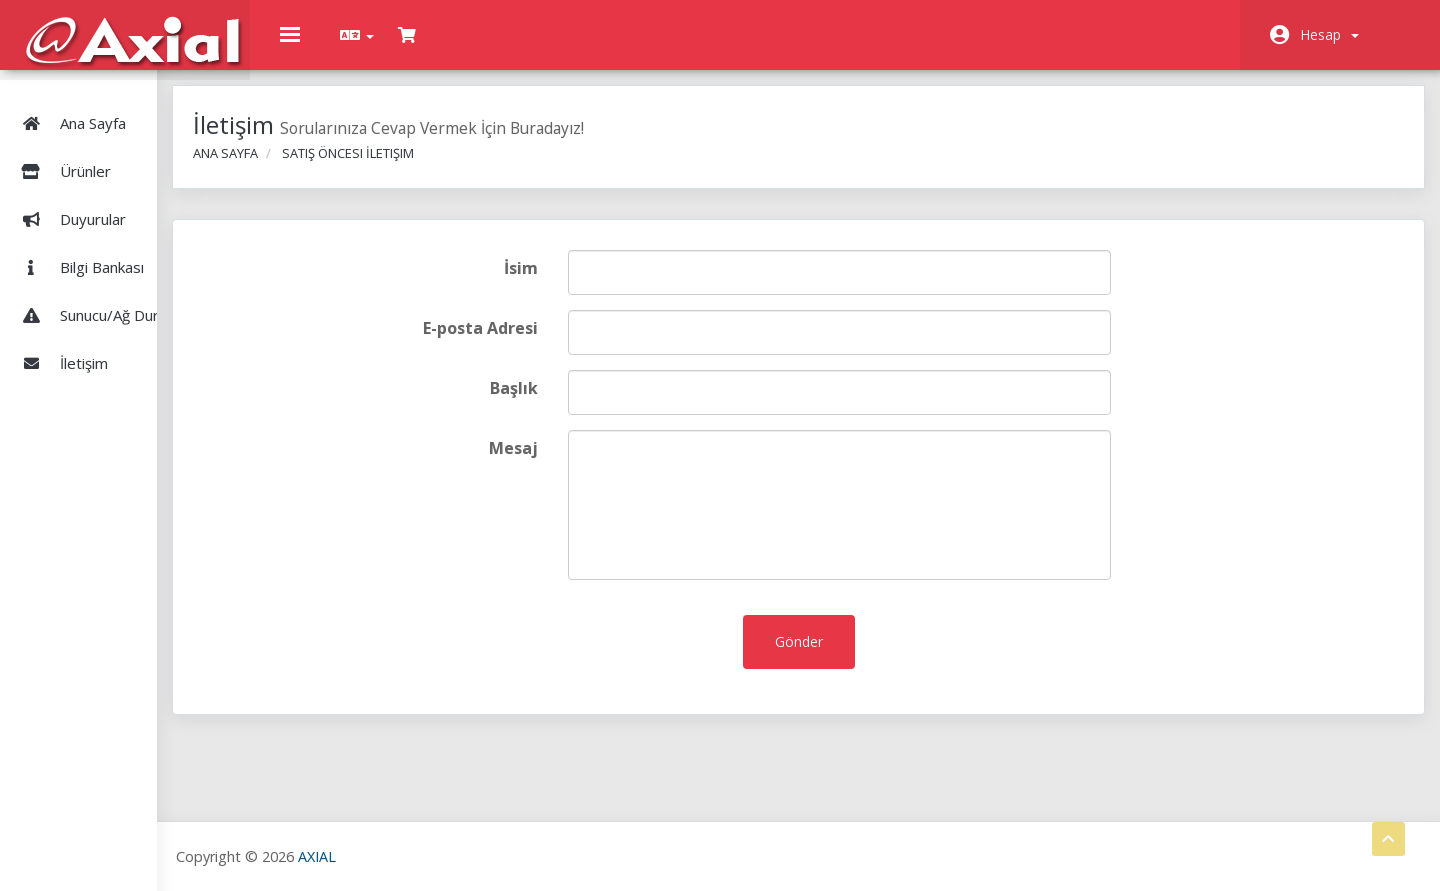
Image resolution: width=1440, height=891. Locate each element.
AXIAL (421, 855)
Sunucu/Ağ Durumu (101, 296)
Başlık (585, 403)
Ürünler (119, 152)
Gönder (845, 656)
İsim (592, 283)
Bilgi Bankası (79, 248)
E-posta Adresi (551, 343)
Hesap (1329, 34)
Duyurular (70, 200)
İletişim (61, 344)
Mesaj (584, 463)
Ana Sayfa (70, 104)
